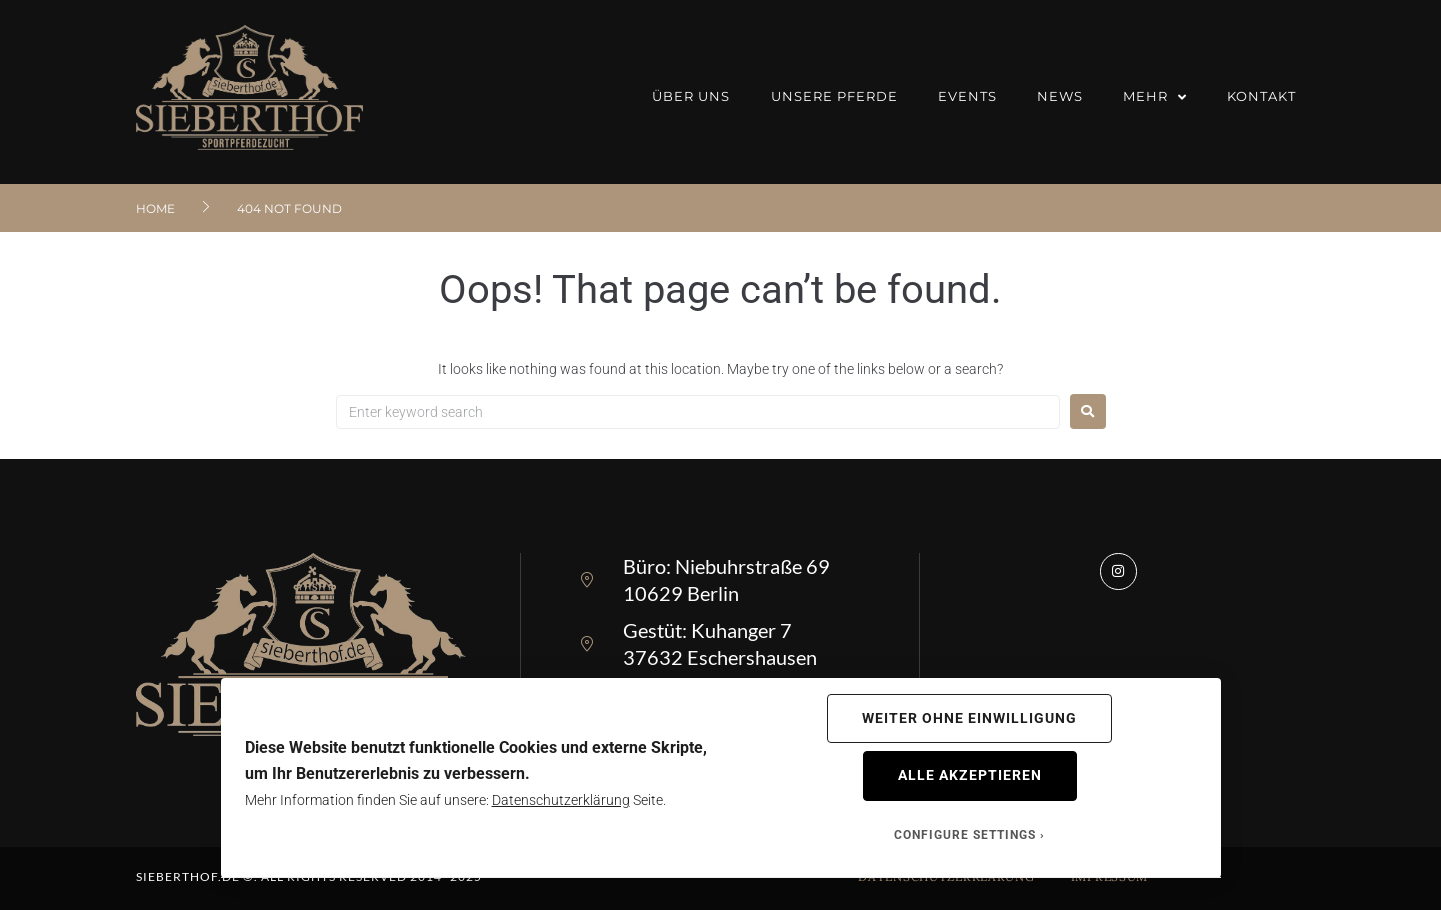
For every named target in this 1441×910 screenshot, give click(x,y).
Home (155, 208)
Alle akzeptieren (970, 775)
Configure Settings (965, 835)
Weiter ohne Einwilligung (969, 718)
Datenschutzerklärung (561, 800)
